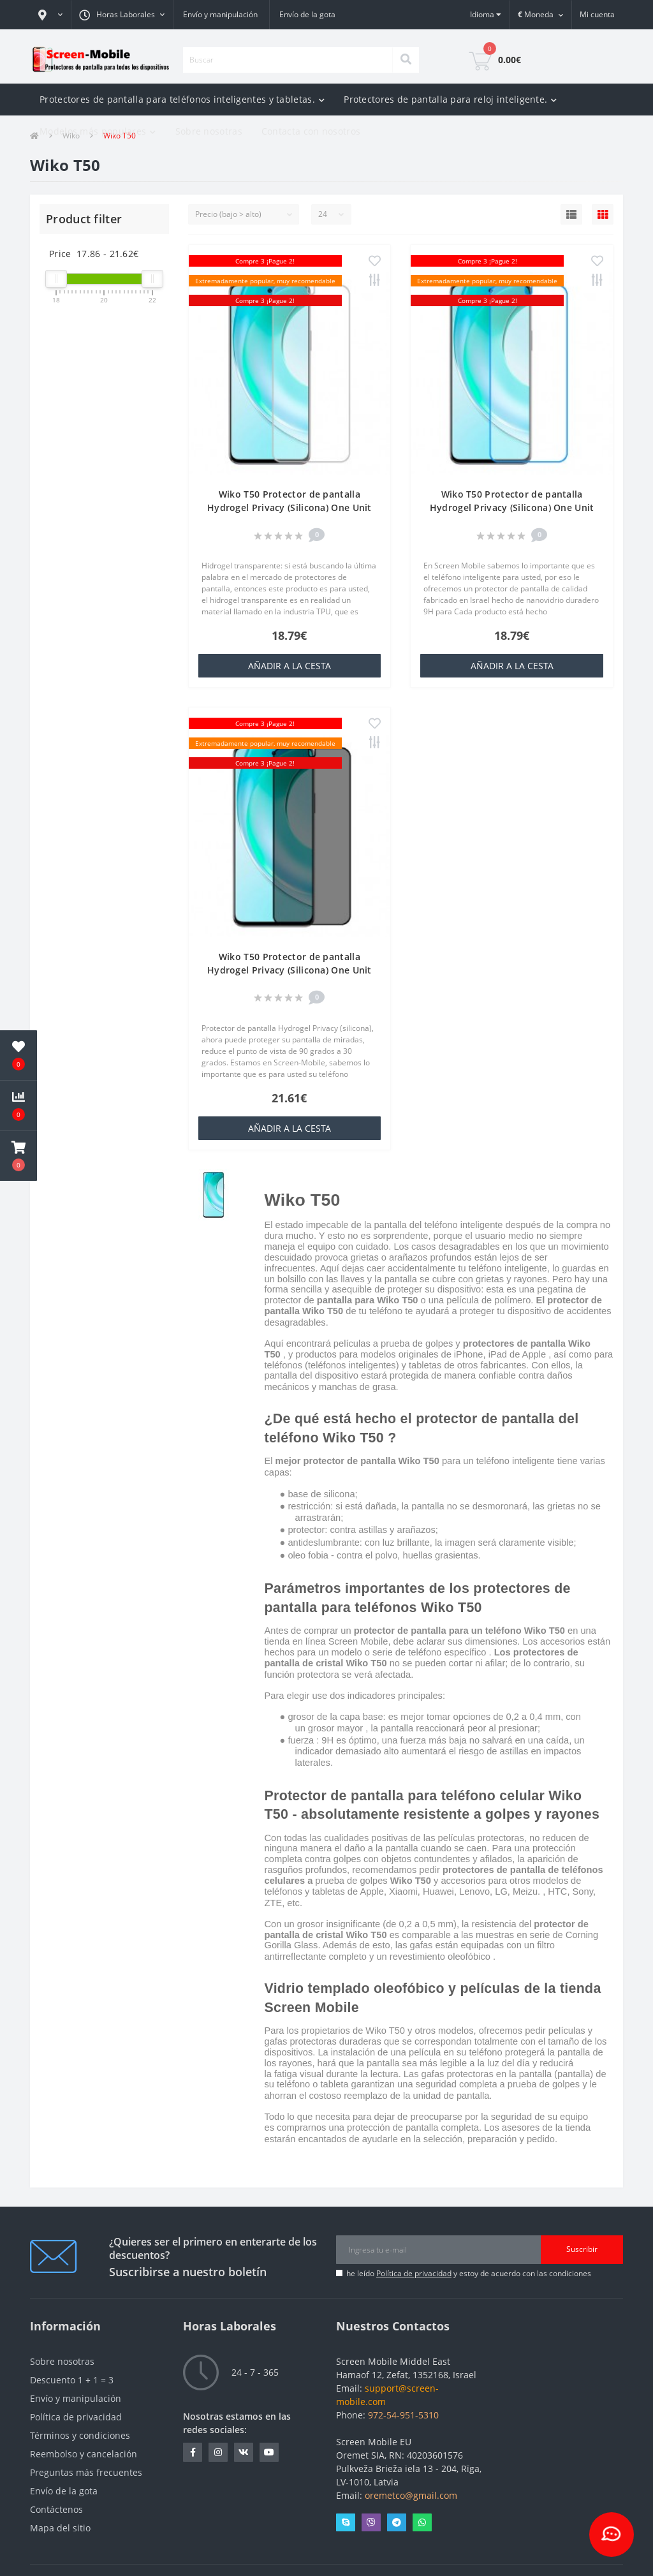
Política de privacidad (413, 2273)
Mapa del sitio (60, 2528)
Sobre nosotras (208, 131)
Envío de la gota (307, 14)
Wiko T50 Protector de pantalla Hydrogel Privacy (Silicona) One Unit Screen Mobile (289, 507)
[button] (50, 14)
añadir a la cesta (289, 666)
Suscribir (582, 2249)
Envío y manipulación (220, 14)
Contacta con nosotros (310, 131)
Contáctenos (56, 2509)
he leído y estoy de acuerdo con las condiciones (468, 2273)
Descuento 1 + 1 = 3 (72, 2380)
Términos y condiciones (80, 2435)
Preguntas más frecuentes (86, 2472)
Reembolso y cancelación (83, 2454)
